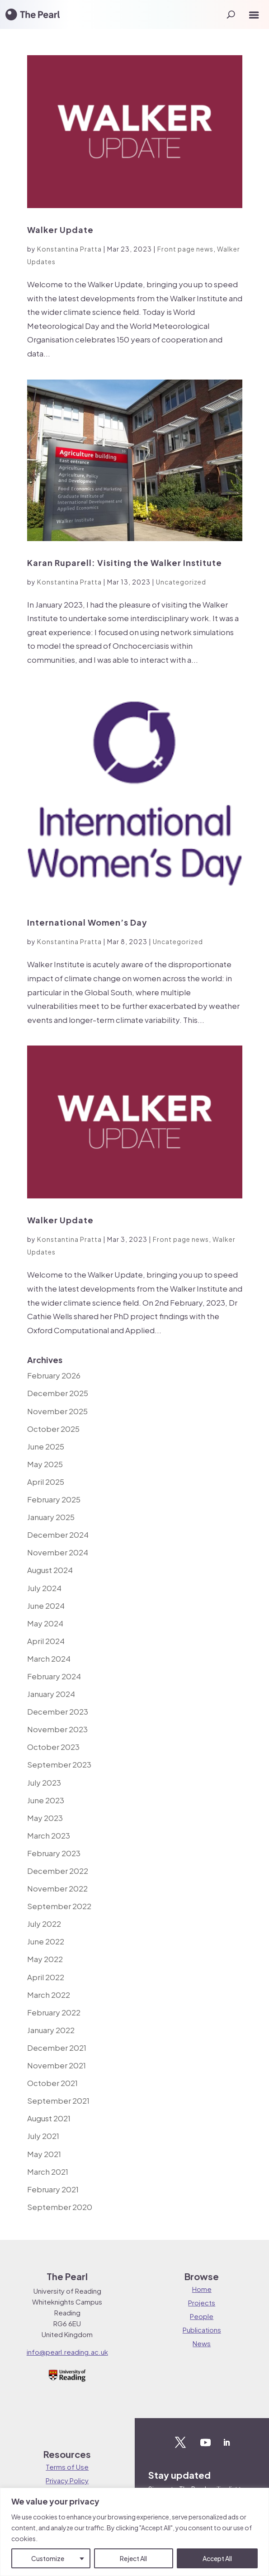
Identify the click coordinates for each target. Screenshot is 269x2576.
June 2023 (45, 1800)
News (202, 2343)
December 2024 (58, 1535)
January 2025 (51, 1517)
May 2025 (45, 1464)
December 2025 (57, 1393)
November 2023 (57, 1729)
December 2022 (57, 1871)
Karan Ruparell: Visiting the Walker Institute (124, 562)
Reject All (133, 2558)
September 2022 (59, 1906)
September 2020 (59, 2207)
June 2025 (45, 1446)
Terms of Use (67, 2466)
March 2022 (48, 1995)
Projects (201, 2302)
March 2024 (49, 1658)
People (201, 2316)
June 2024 (46, 1606)
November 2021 (56, 2065)
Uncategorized (181, 582)
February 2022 (53, 2012)
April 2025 (45, 1482)
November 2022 (57, 1888)
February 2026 (53, 1375)
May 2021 (44, 2154)
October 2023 (53, 1747)
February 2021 (53, 2189)
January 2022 (51, 2030)
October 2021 (52, 2083)
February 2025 (53, 1499)
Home (202, 2289)
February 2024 (54, 1676)
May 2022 (45, 1959)
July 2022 (44, 1924)
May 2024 (45, 1623)
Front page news (185, 249)
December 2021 (56, 2048)
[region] (134, 2532)
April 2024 (46, 1641)
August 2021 (49, 2118)
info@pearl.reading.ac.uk (67, 2352)
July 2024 (44, 1588)
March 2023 (48, 1835)
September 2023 (59, 1764)
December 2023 (57, 1711)
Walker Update (60, 229)
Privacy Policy (67, 2480)
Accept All (217, 2558)
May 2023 (45, 1818)
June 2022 (45, 1941)
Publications (202, 2329)
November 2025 (57, 1411)
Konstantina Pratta (69, 249)
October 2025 (53, 1429)
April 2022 (45, 1977)
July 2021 (43, 2136)
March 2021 (47, 2172)
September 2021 (58, 2100)
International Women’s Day (87, 922)
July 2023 (44, 1782)
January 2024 (51, 1694)
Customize (47, 2558)
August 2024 (50, 1570)
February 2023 (53, 1853)
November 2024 (57, 1552)
